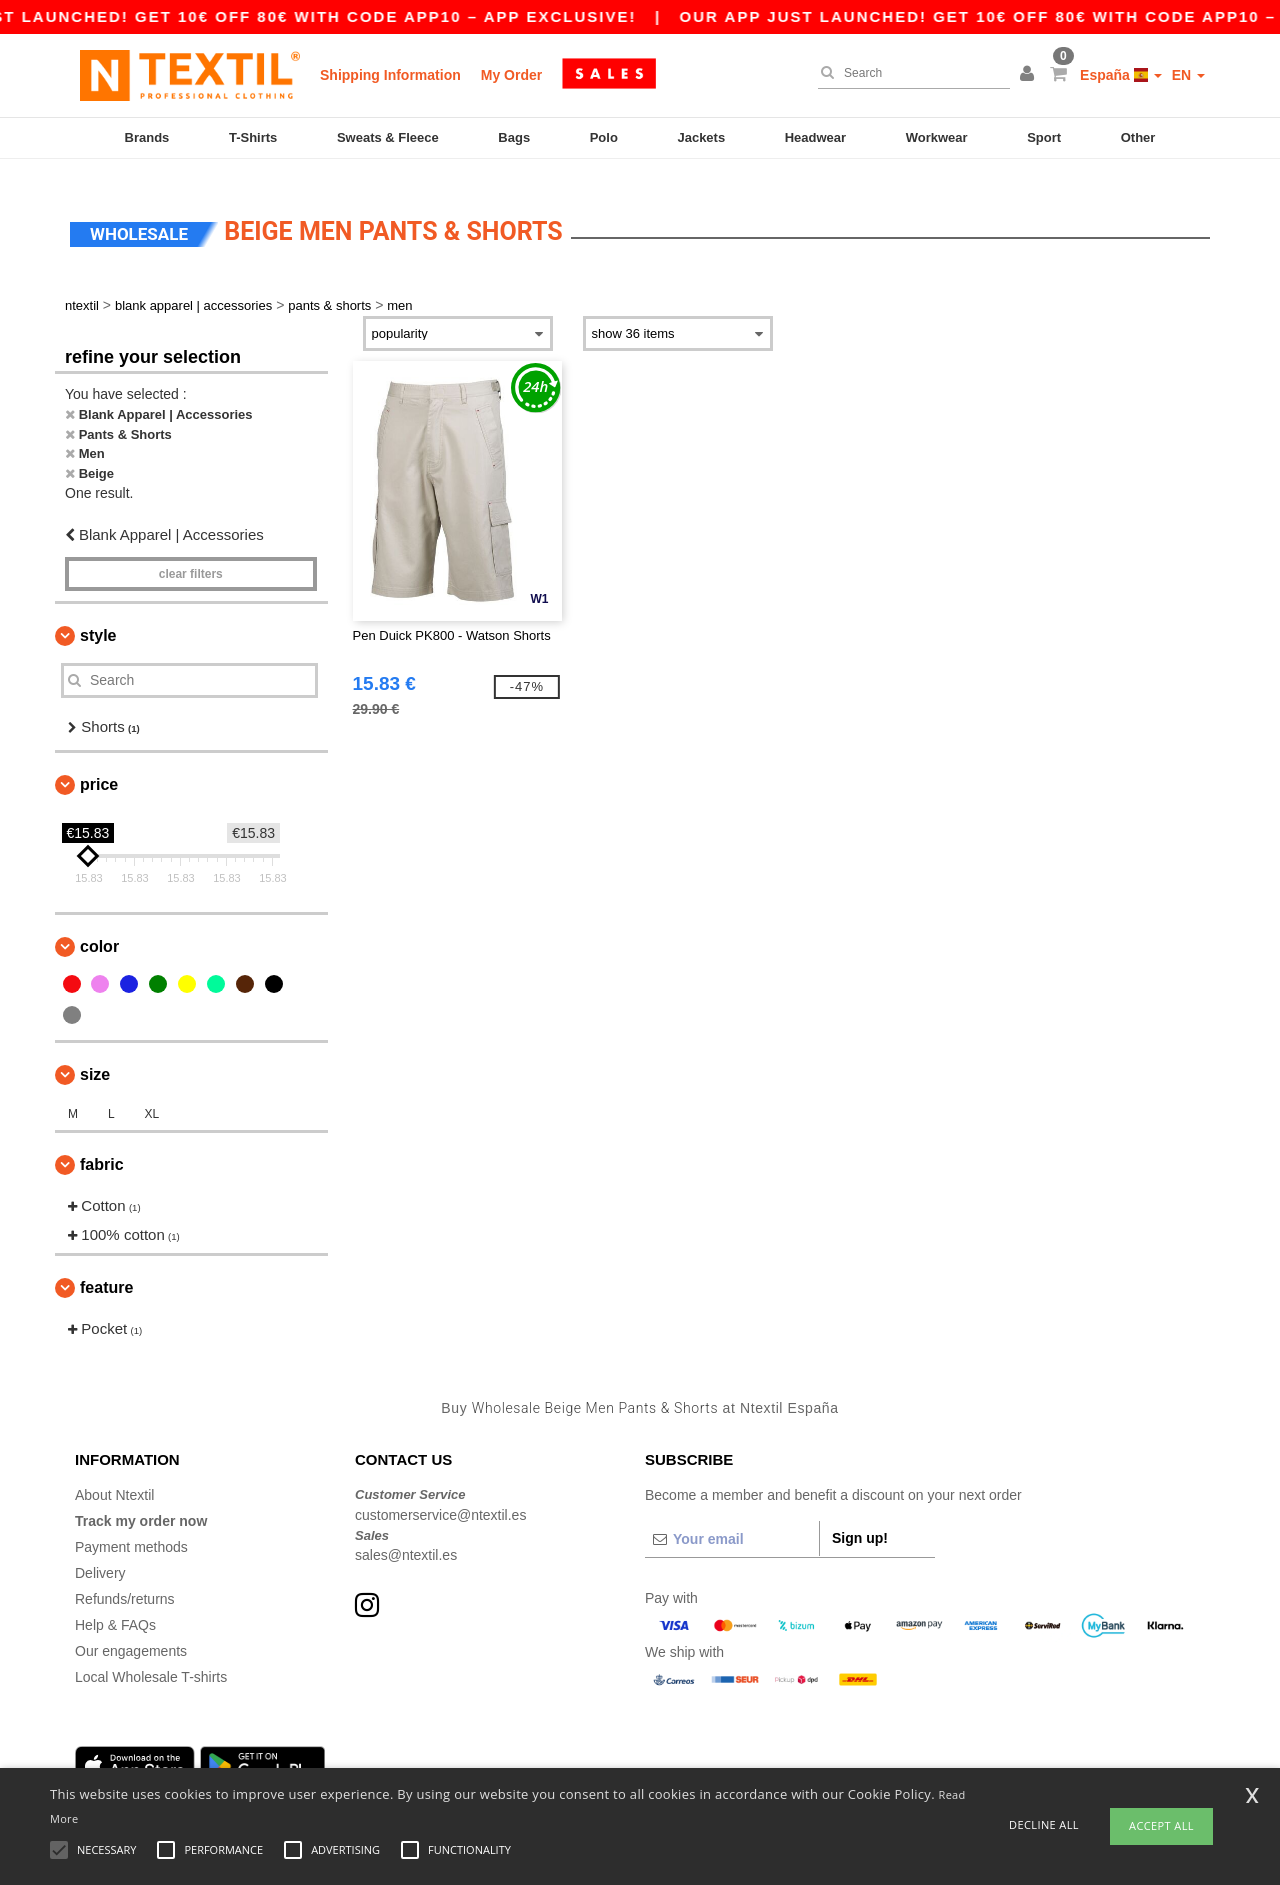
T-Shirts (253, 137)
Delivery (100, 1555)
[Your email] (732, 1521)
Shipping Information (390, 75)
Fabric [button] (102, 1146)
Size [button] (95, 1056)
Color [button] (99, 928)
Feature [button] (106, 1269)
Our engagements (131, 1633)
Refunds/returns (125, 1581)
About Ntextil (114, 1477)
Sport (1044, 137)
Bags (514, 137)
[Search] (909, 73)
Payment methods (131, 1529)
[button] (1030, 75)
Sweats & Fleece (388, 137)
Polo (604, 137)
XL (151, 1096)
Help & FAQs (115, 1607)
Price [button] (99, 766)
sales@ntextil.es (406, 1537)
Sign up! (860, 1520)
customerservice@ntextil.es (440, 1496)
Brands (147, 137)
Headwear (815, 137)
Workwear (937, 137)
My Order (511, 75)
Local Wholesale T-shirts (151, 1659)
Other (1138, 137)
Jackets (701, 137)
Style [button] (98, 616)
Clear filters (191, 555)
